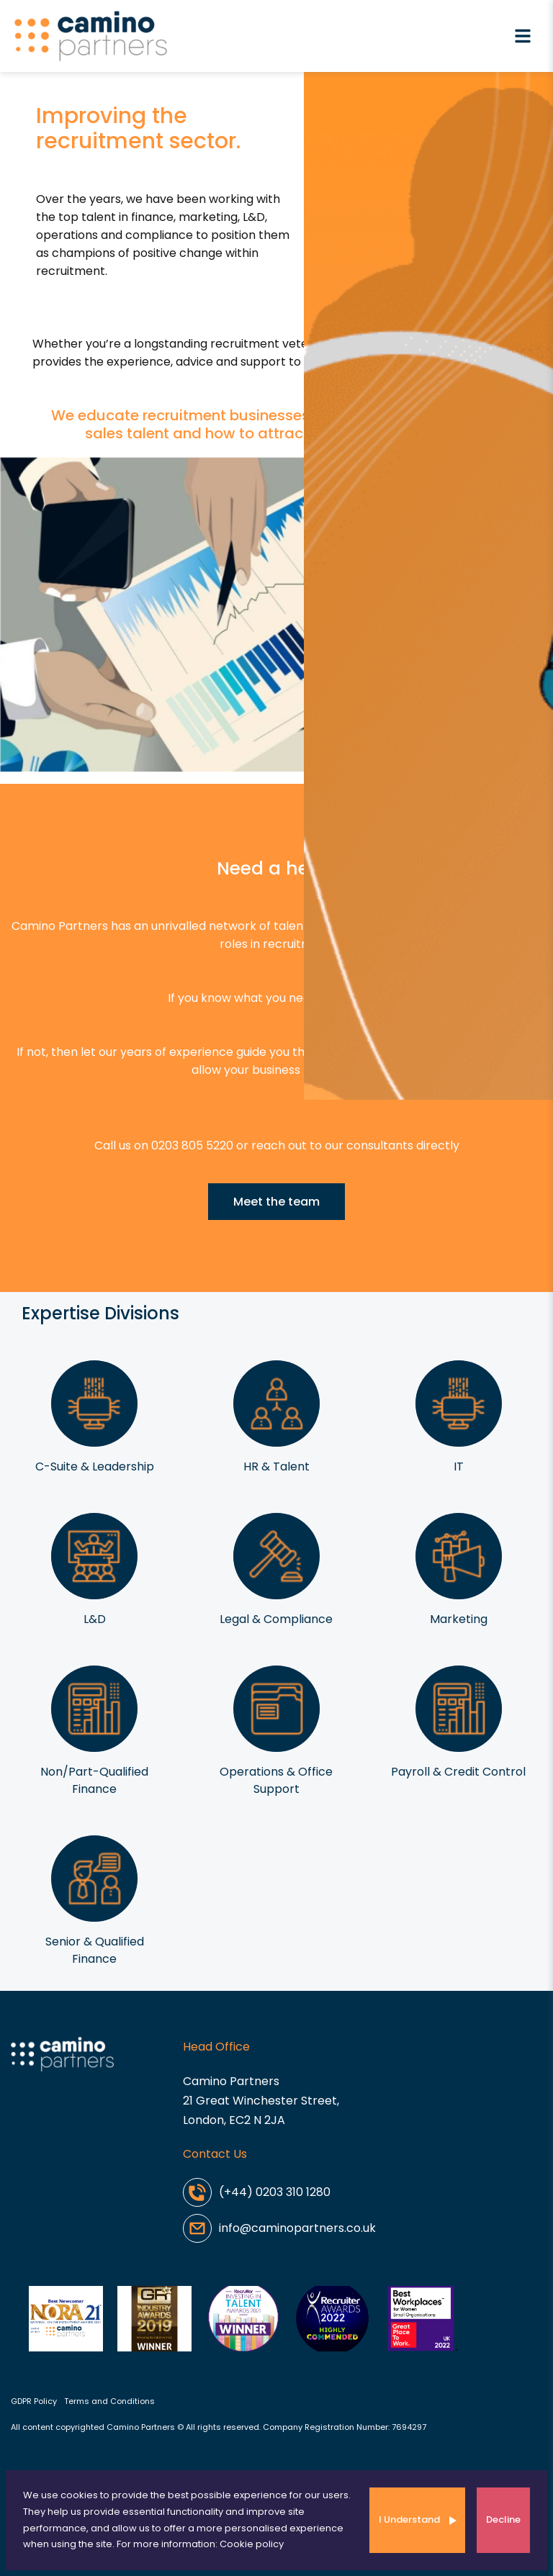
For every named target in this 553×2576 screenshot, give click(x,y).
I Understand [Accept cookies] (409, 2519)
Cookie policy (252, 2544)
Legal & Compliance (276, 1619)
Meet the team (276, 1201)
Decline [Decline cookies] (503, 2519)
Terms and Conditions (109, 2401)
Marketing (458, 1619)
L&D (95, 1619)
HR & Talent (276, 1466)
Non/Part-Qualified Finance (94, 1780)
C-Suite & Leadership (94, 1466)
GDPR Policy (34, 2401)
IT (459, 1466)
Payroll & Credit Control (458, 1771)
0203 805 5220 (192, 1145)
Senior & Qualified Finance (94, 1950)
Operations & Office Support (276, 1780)
